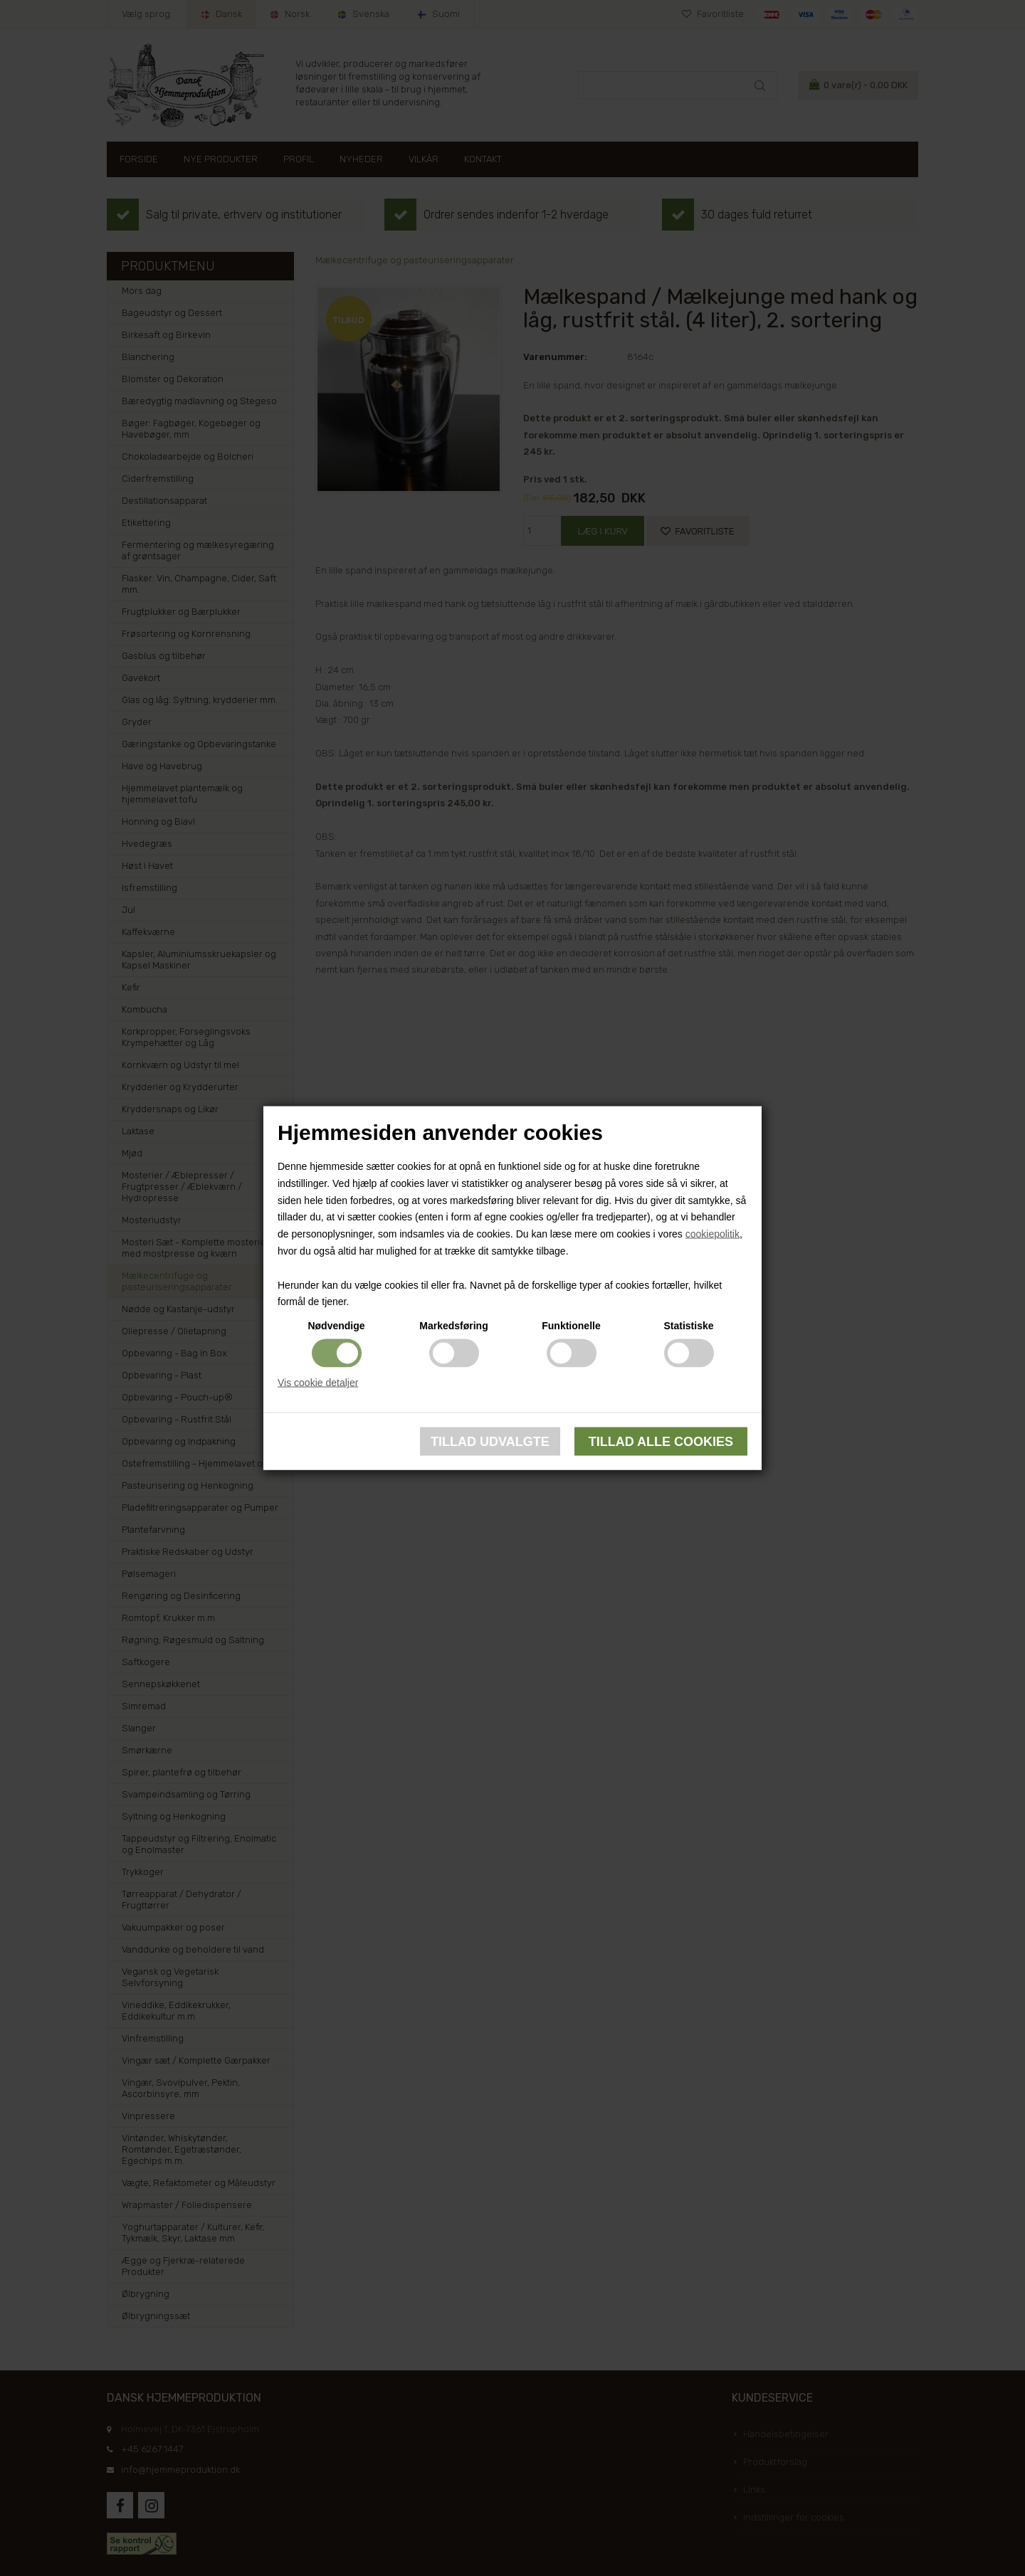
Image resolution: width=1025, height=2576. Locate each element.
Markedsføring (453, 1325)
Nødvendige (336, 1325)
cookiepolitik (712, 1234)
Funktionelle (571, 1325)
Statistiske (688, 1325)
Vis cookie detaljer (318, 1382)
